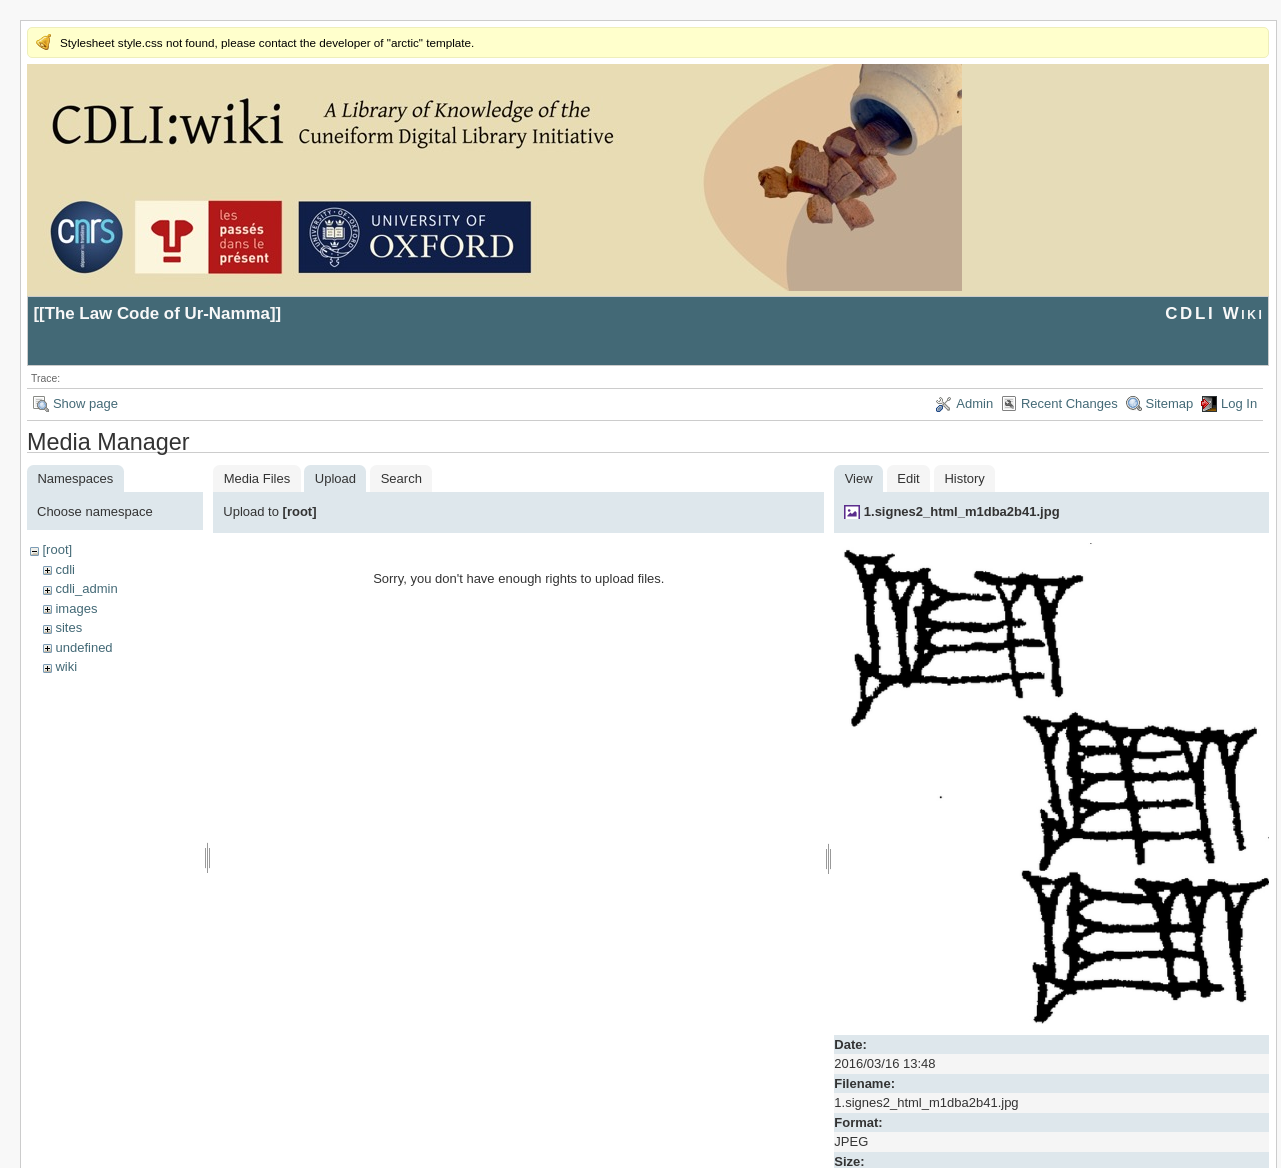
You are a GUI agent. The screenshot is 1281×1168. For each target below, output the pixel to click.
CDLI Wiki (1214, 313)
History (964, 478)
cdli (65, 569)
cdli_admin (86, 588)
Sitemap (1170, 403)
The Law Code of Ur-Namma (157, 313)
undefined (83, 647)
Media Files (257, 478)
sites (68, 627)
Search (401, 478)
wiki (66, 666)
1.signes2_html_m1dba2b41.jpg (962, 511)
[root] (57, 549)
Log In (1239, 403)
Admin (974, 403)
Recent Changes (1069, 403)
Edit (908, 478)
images (76, 608)
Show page (85, 403)
